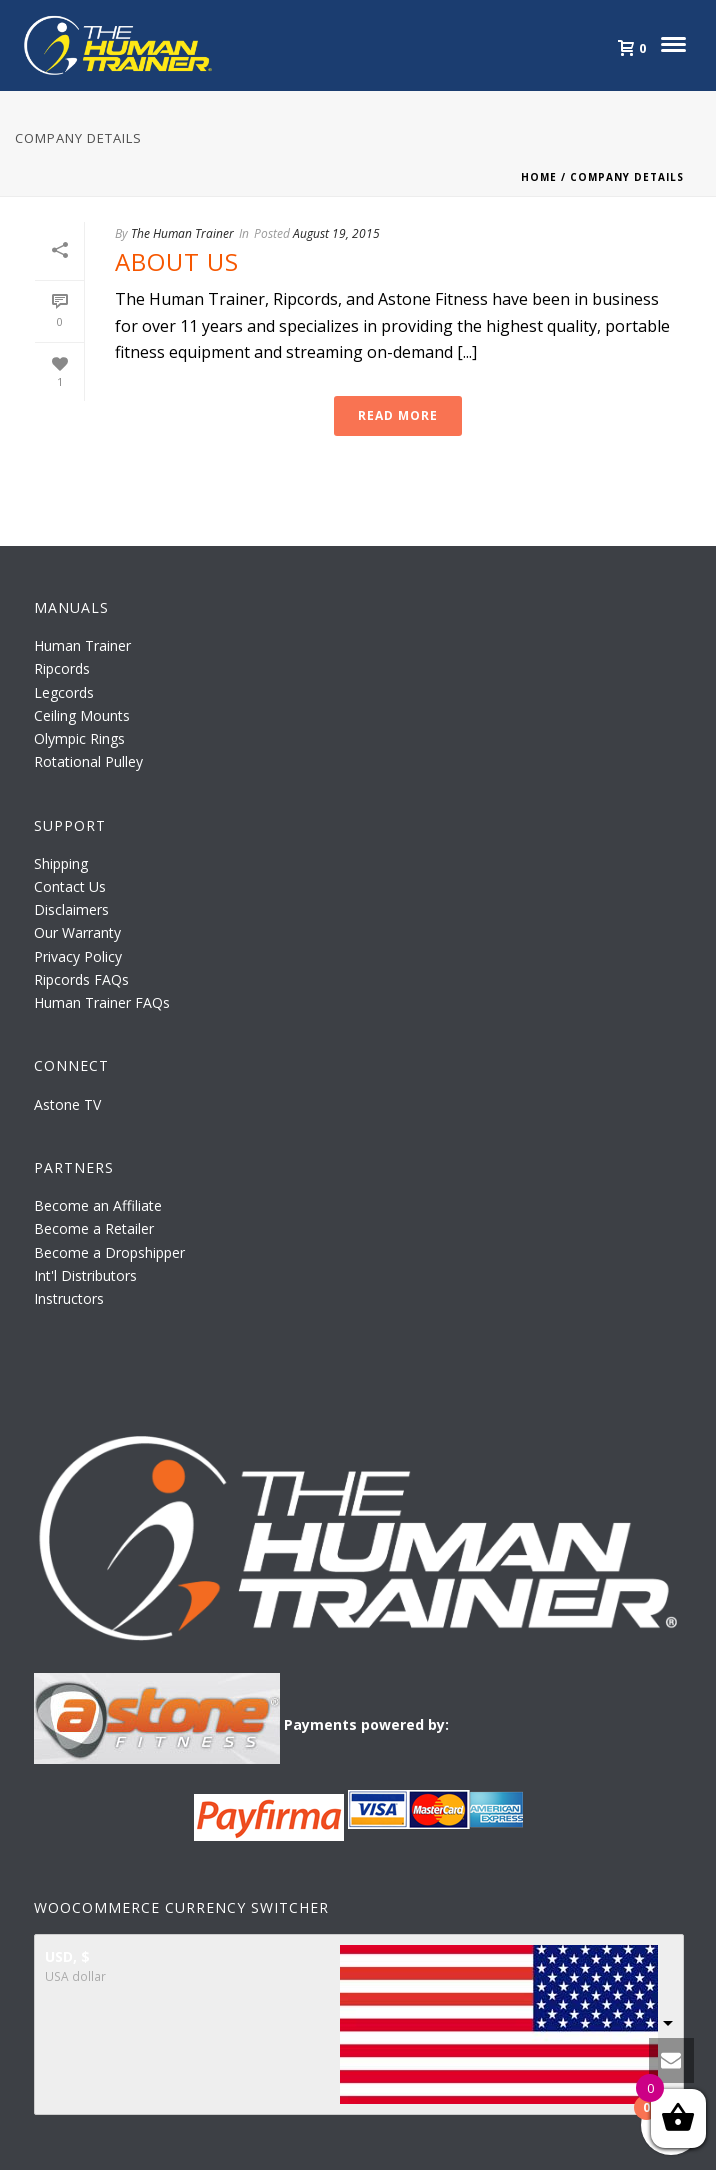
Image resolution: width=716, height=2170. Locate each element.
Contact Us (70, 886)
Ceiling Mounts (82, 715)
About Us (177, 261)
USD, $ (67, 1956)
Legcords (64, 692)
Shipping (61, 863)
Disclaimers (71, 909)
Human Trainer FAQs (102, 1002)
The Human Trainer (182, 233)
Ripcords (62, 668)
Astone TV (67, 1104)
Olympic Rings (79, 738)
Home (539, 177)
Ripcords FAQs (81, 979)
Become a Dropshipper (109, 1252)
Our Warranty (77, 932)
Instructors (69, 1298)
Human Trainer (82, 645)
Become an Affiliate (98, 1205)
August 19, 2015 (336, 233)
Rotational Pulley (88, 761)
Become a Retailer (94, 1228)
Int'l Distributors (85, 1275)
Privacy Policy (78, 956)
